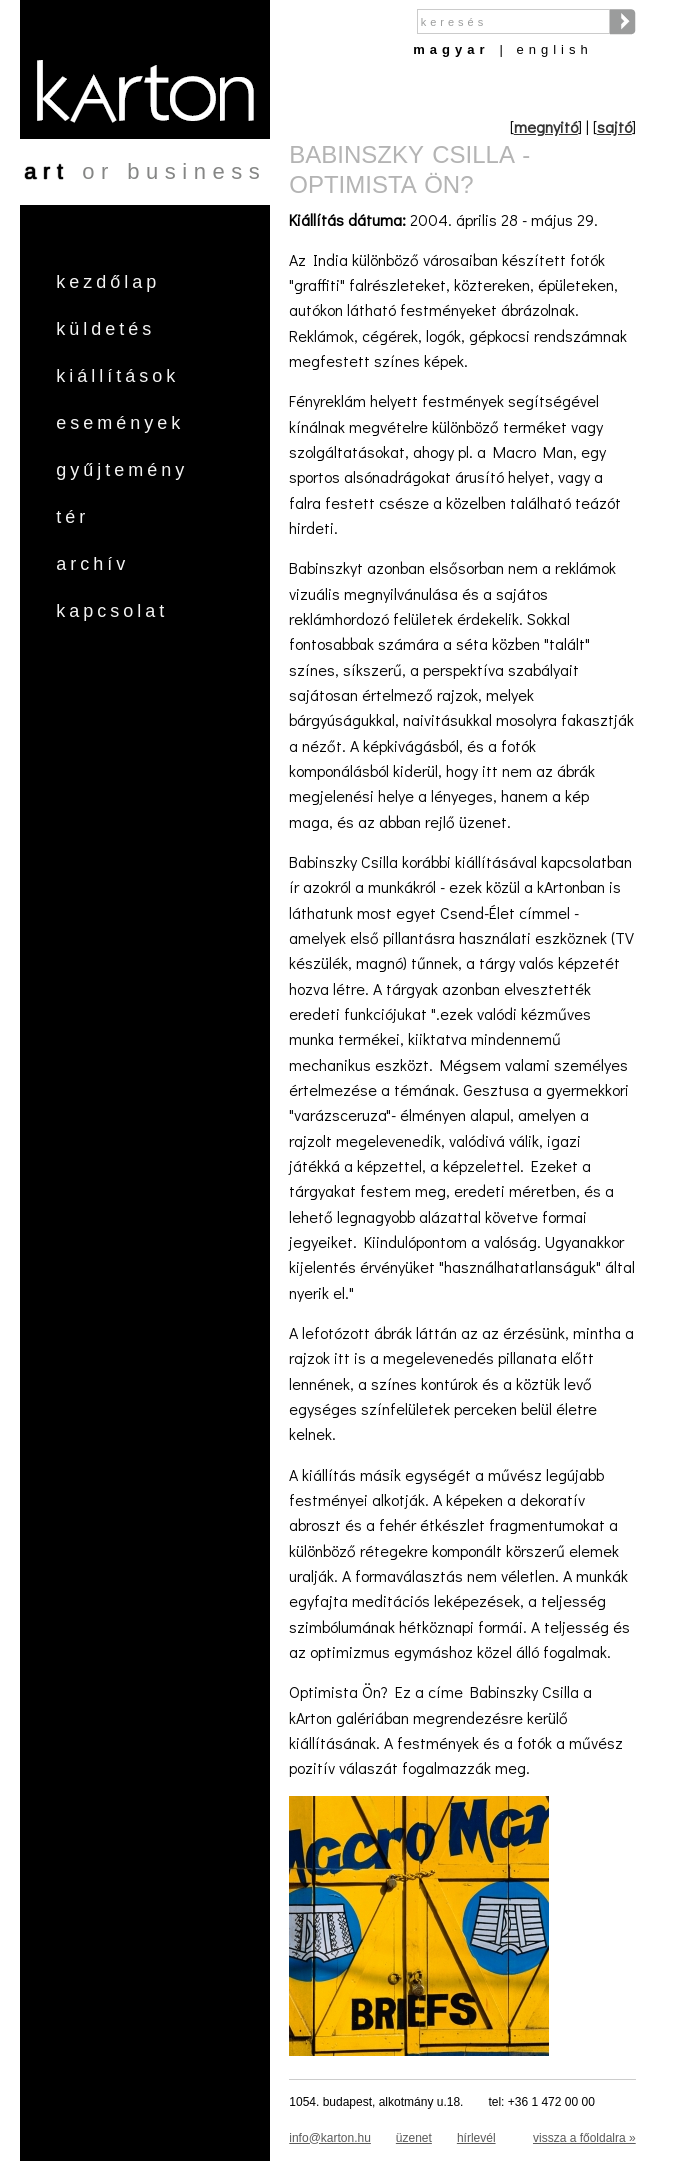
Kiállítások (117, 376)
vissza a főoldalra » (584, 2138)
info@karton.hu (330, 2138)
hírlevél (476, 2138)
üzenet (414, 2138)
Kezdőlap (108, 282)
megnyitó (546, 126)
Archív (92, 564)
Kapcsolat (112, 611)
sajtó (614, 126)
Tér (72, 517)
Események (120, 423)
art (46, 171)
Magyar (451, 49)
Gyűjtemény (122, 470)
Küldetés (105, 329)
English (555, 49)
